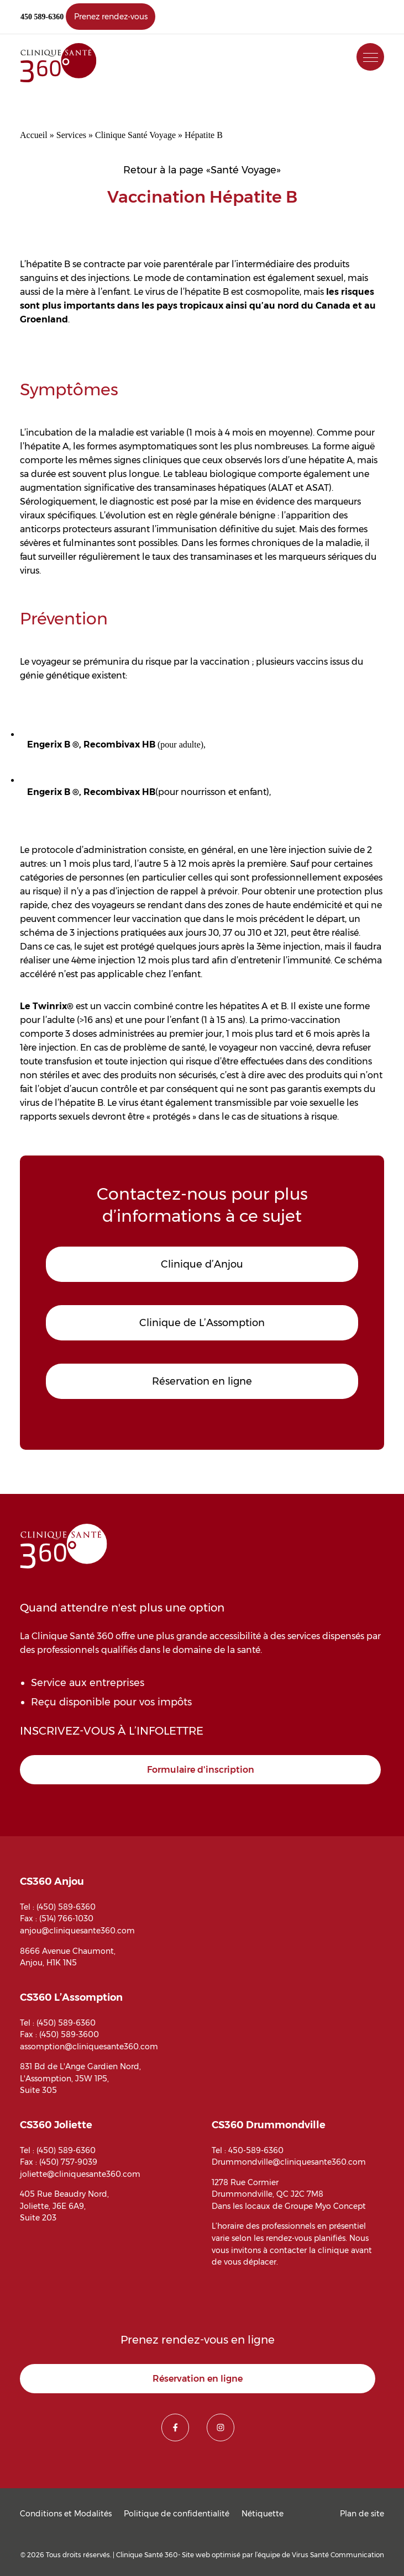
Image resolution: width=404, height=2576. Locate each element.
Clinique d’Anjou (202, 1264)
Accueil (34, 135)
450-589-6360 (256, 2150)
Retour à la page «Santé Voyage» (202, 170)
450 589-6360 (42, 17)
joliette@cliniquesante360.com (80, 2174)
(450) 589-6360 (66, 1907)
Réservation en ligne (202, 1381)
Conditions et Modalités (66, 2514)
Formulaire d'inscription (200, 1769)
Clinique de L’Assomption (202, 1323)
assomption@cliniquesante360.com (89, 2047)
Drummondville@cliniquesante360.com (289, 2162)
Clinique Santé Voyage (135, 135)
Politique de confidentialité (176, 2514)
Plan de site (362, 2514)
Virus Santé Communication (338, 2555)
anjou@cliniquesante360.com (77, 1931)
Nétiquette (263, 2514)
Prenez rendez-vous (111, 17)
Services (71, 135)
